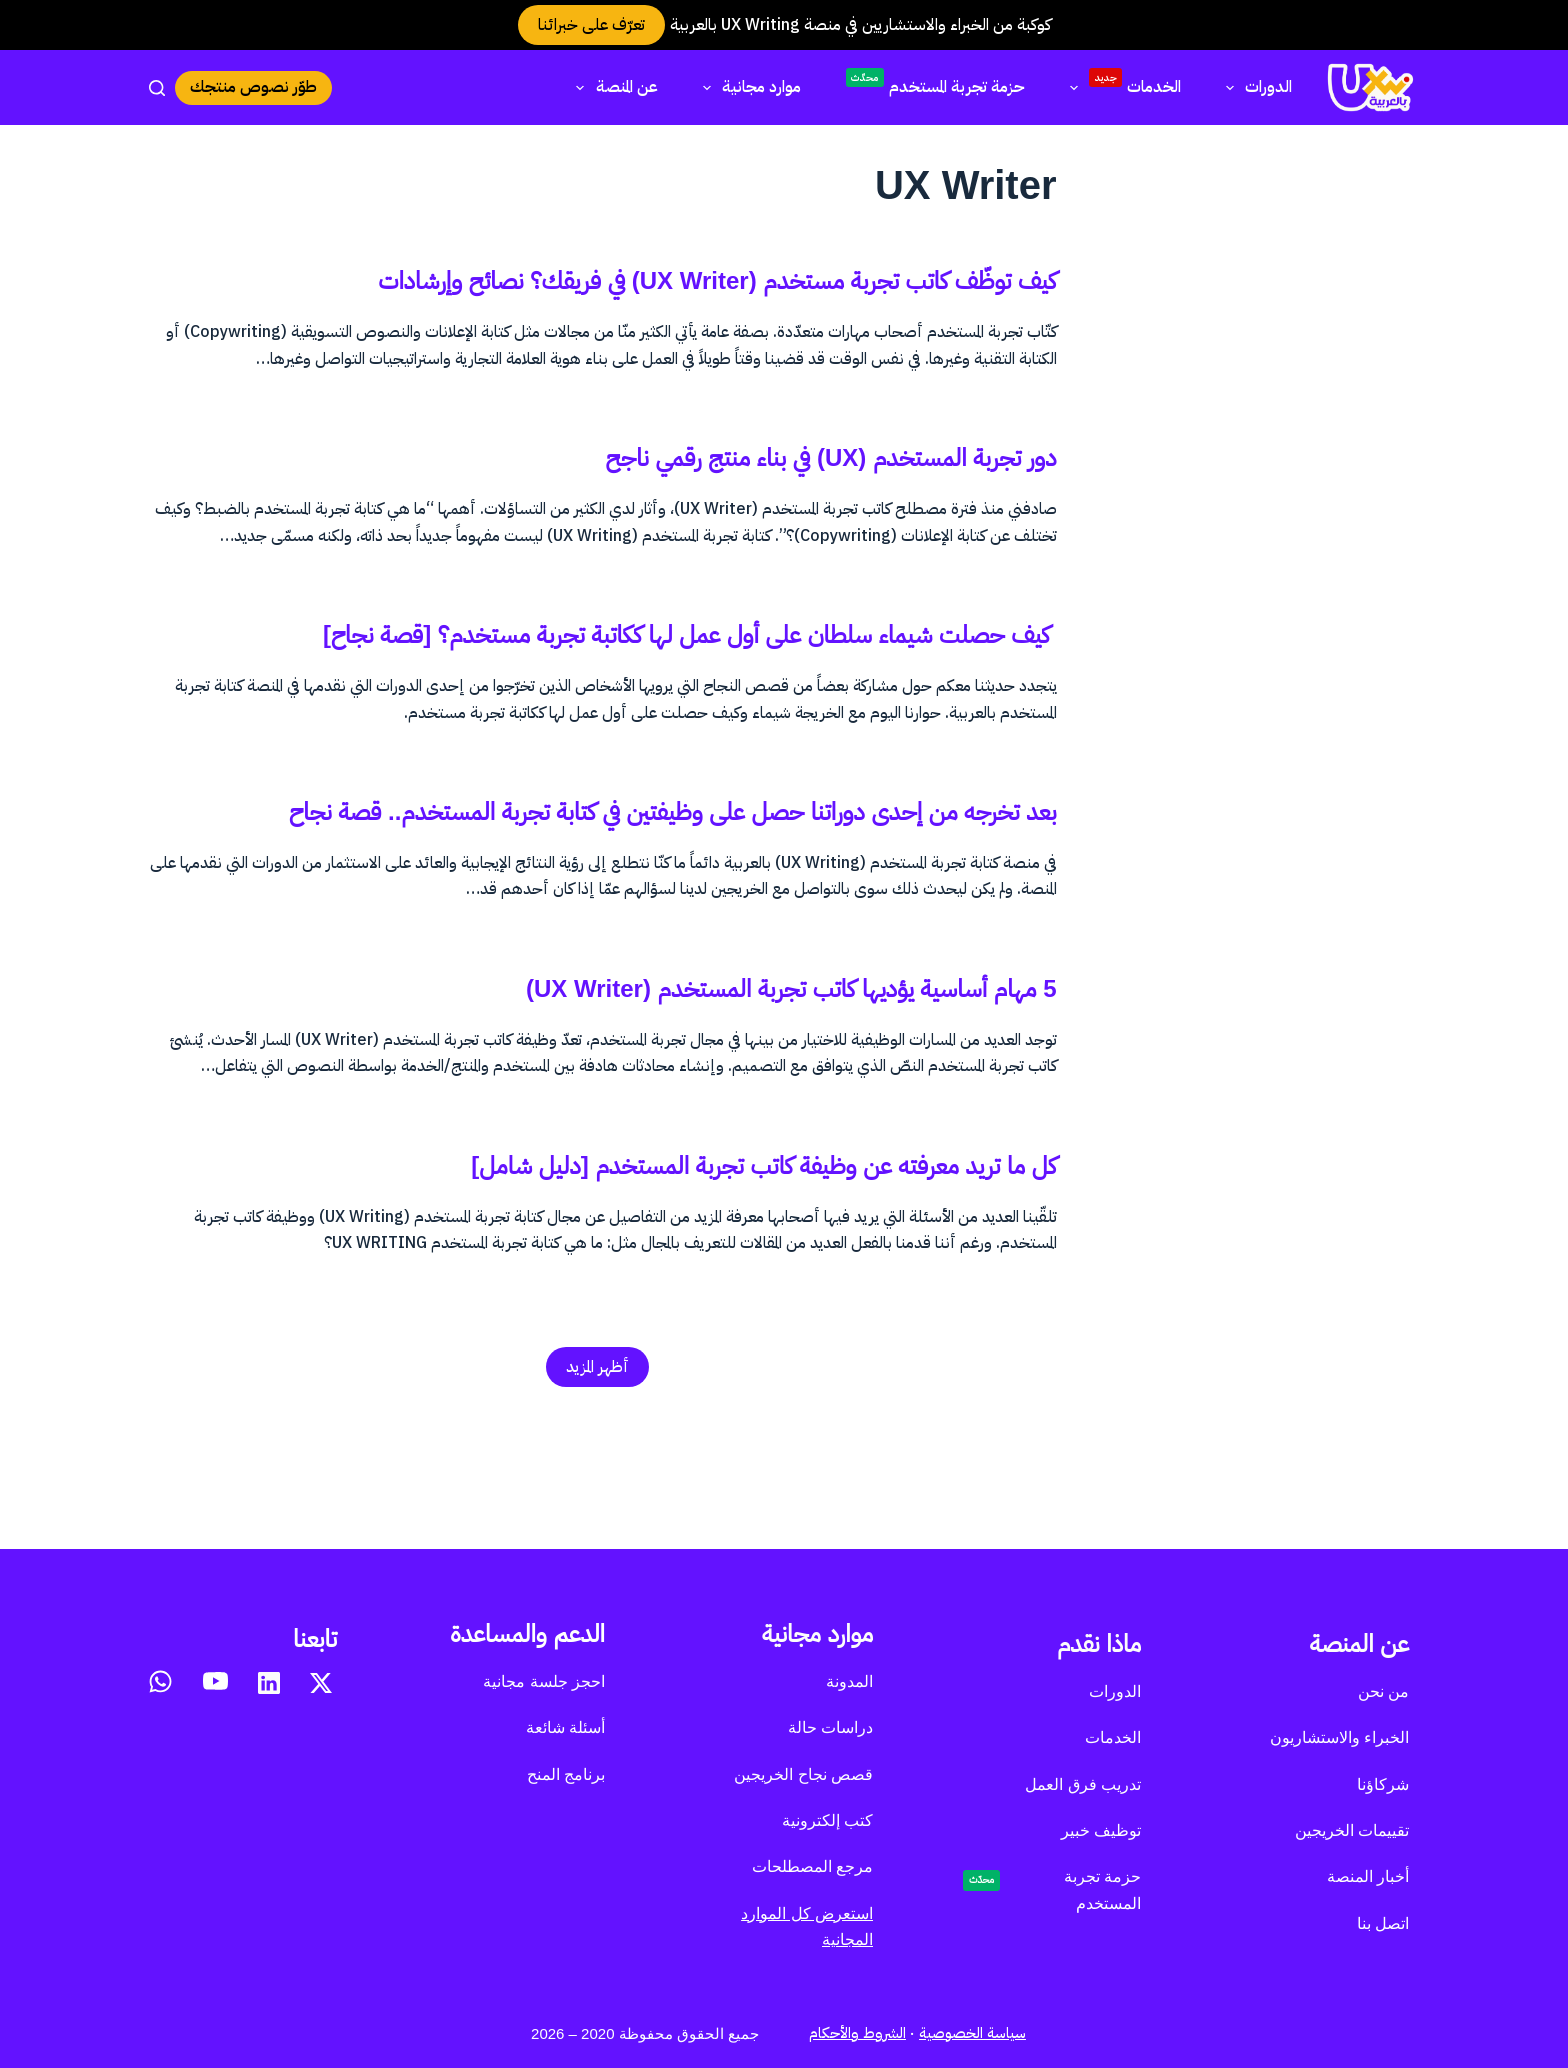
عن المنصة (612, 87)
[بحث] (157, 88)
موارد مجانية (748, 87)
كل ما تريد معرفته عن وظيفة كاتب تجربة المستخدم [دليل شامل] (641, 1294)
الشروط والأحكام (857, 2033)
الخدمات (1121, 84)
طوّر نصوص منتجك (253, 87)
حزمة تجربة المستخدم (935, 84)
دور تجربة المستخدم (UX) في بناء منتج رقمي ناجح (737, 498)
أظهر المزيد (597, 1499)
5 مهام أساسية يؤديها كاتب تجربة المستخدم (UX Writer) (681, 1117)
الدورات (1255, 87)
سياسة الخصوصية (972, 2033)
